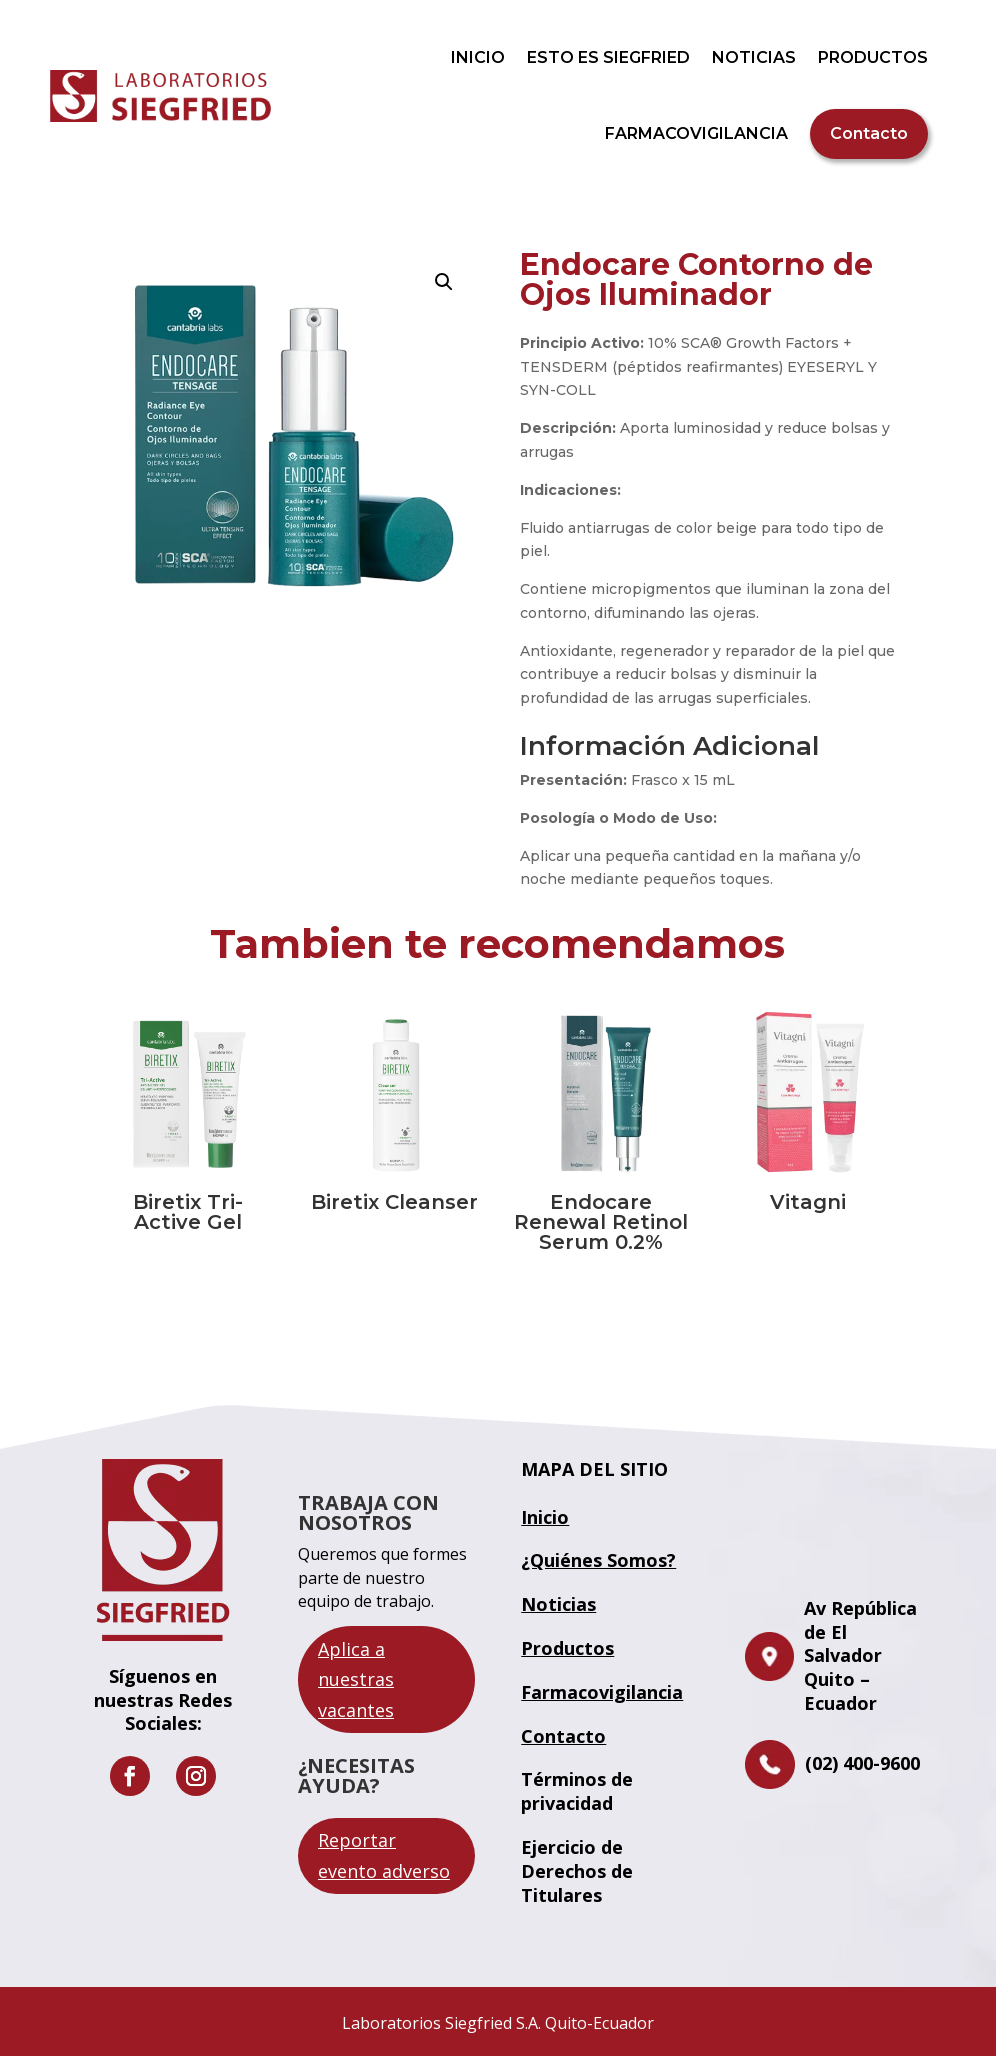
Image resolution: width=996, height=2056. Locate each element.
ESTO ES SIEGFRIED (608, 57)
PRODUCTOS (873, 57)
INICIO (478, 57)
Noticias (558, 1604)
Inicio (545, 1517)
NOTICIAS (754, 57)
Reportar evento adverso (384, 1855)
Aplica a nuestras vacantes (356, 1679)
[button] (444, 282)
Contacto (869, 133)
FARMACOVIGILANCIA (696, 133)
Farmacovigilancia (602, 1692)
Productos (567, 1648)
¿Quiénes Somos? (598, 1560)
